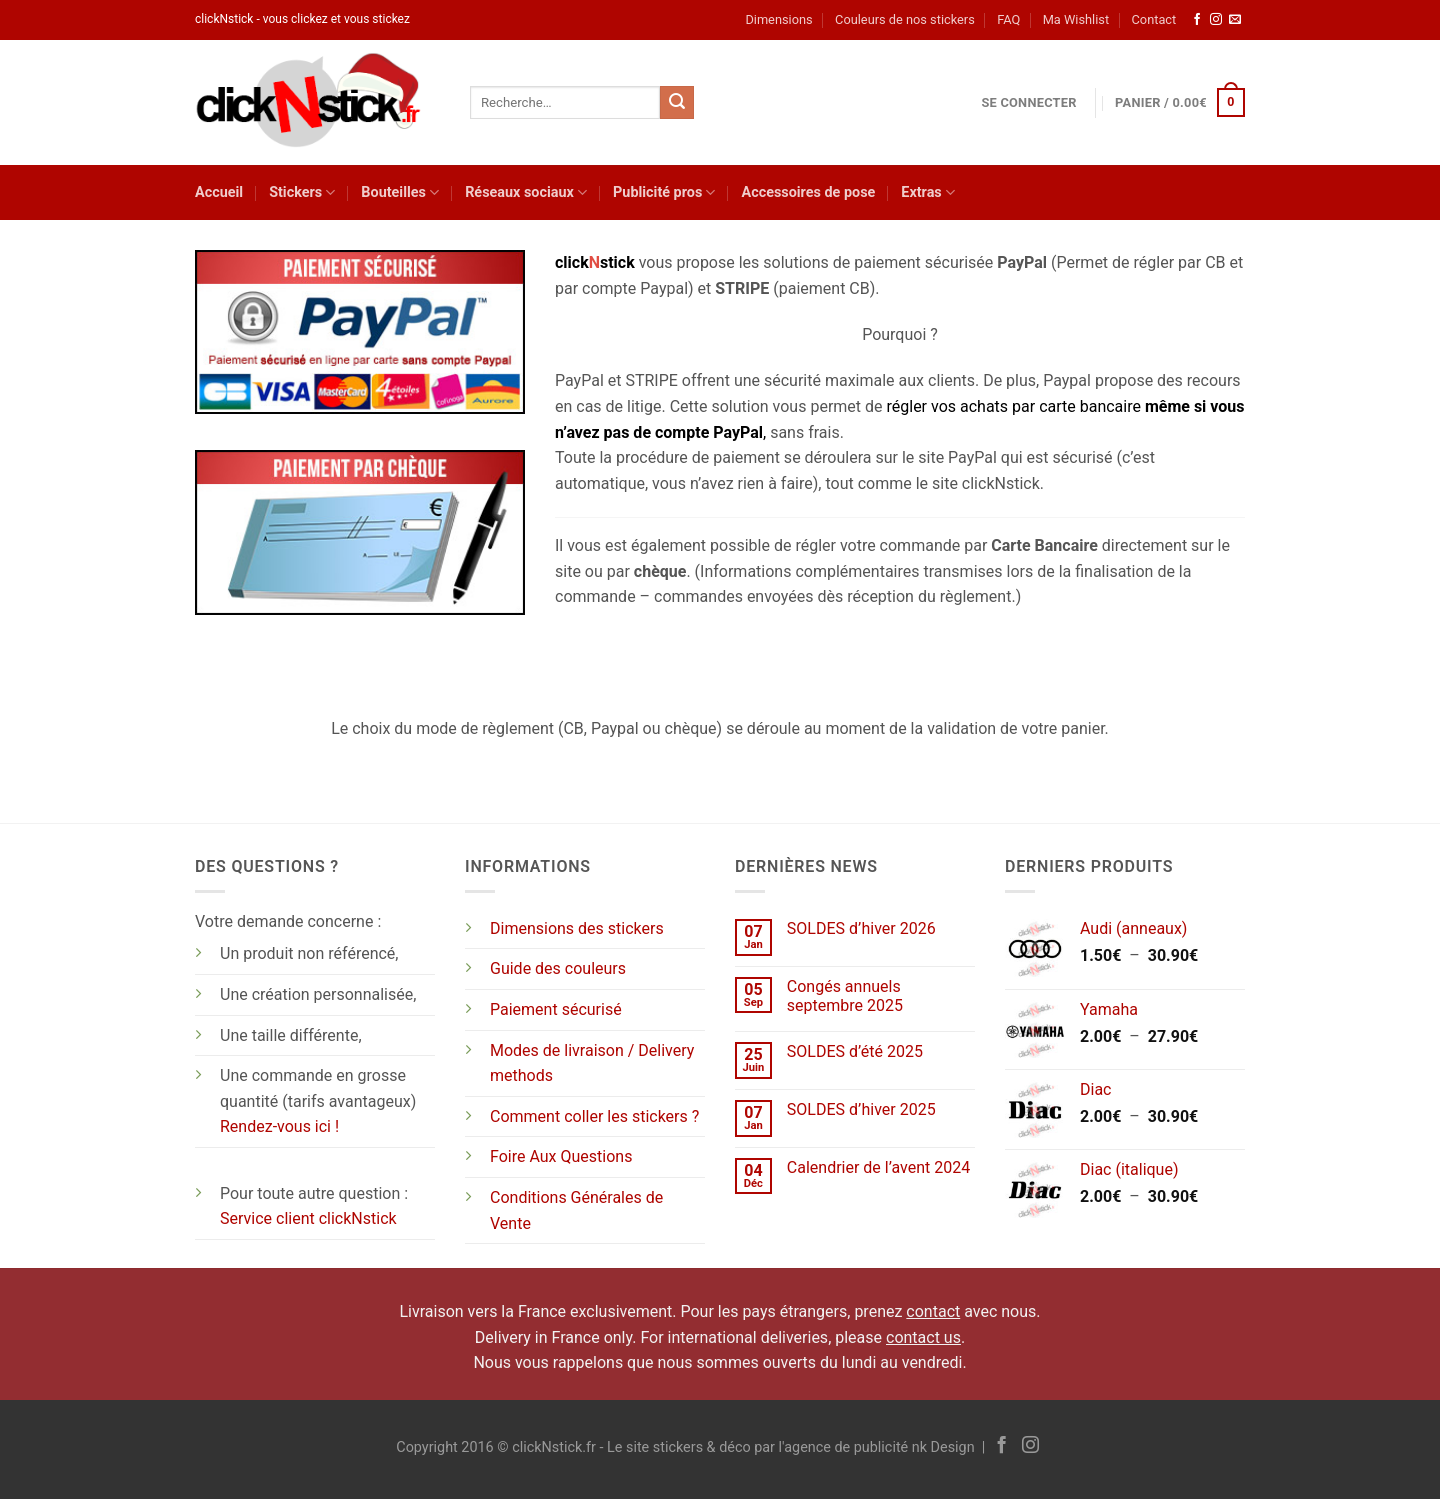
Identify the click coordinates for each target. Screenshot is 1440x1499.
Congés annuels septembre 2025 (845, 996)
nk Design (943, 1447)
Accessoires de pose (808, 192)
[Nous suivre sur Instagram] (1216, 20)
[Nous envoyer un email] (1235, 20)
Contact (1154, 19)
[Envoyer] (677, 103)
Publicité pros (664, 192)
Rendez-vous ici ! (279, 1126)
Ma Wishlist (1076, 19)
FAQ (1008, 19)
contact (933, 1311)
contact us (923, 1337)
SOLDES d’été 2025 (855, 1051)
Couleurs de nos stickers (905, 19)
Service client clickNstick (308, 1218)
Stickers (302, 192)
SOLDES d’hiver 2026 (861, 928)
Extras (928, 192)
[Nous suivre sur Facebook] (1197, 20)
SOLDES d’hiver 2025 (861, 1109)
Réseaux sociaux (526, 192)
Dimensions (778, 19)
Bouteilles (400, 192)
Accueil (219, 192)
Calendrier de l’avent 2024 (878, 1167)
